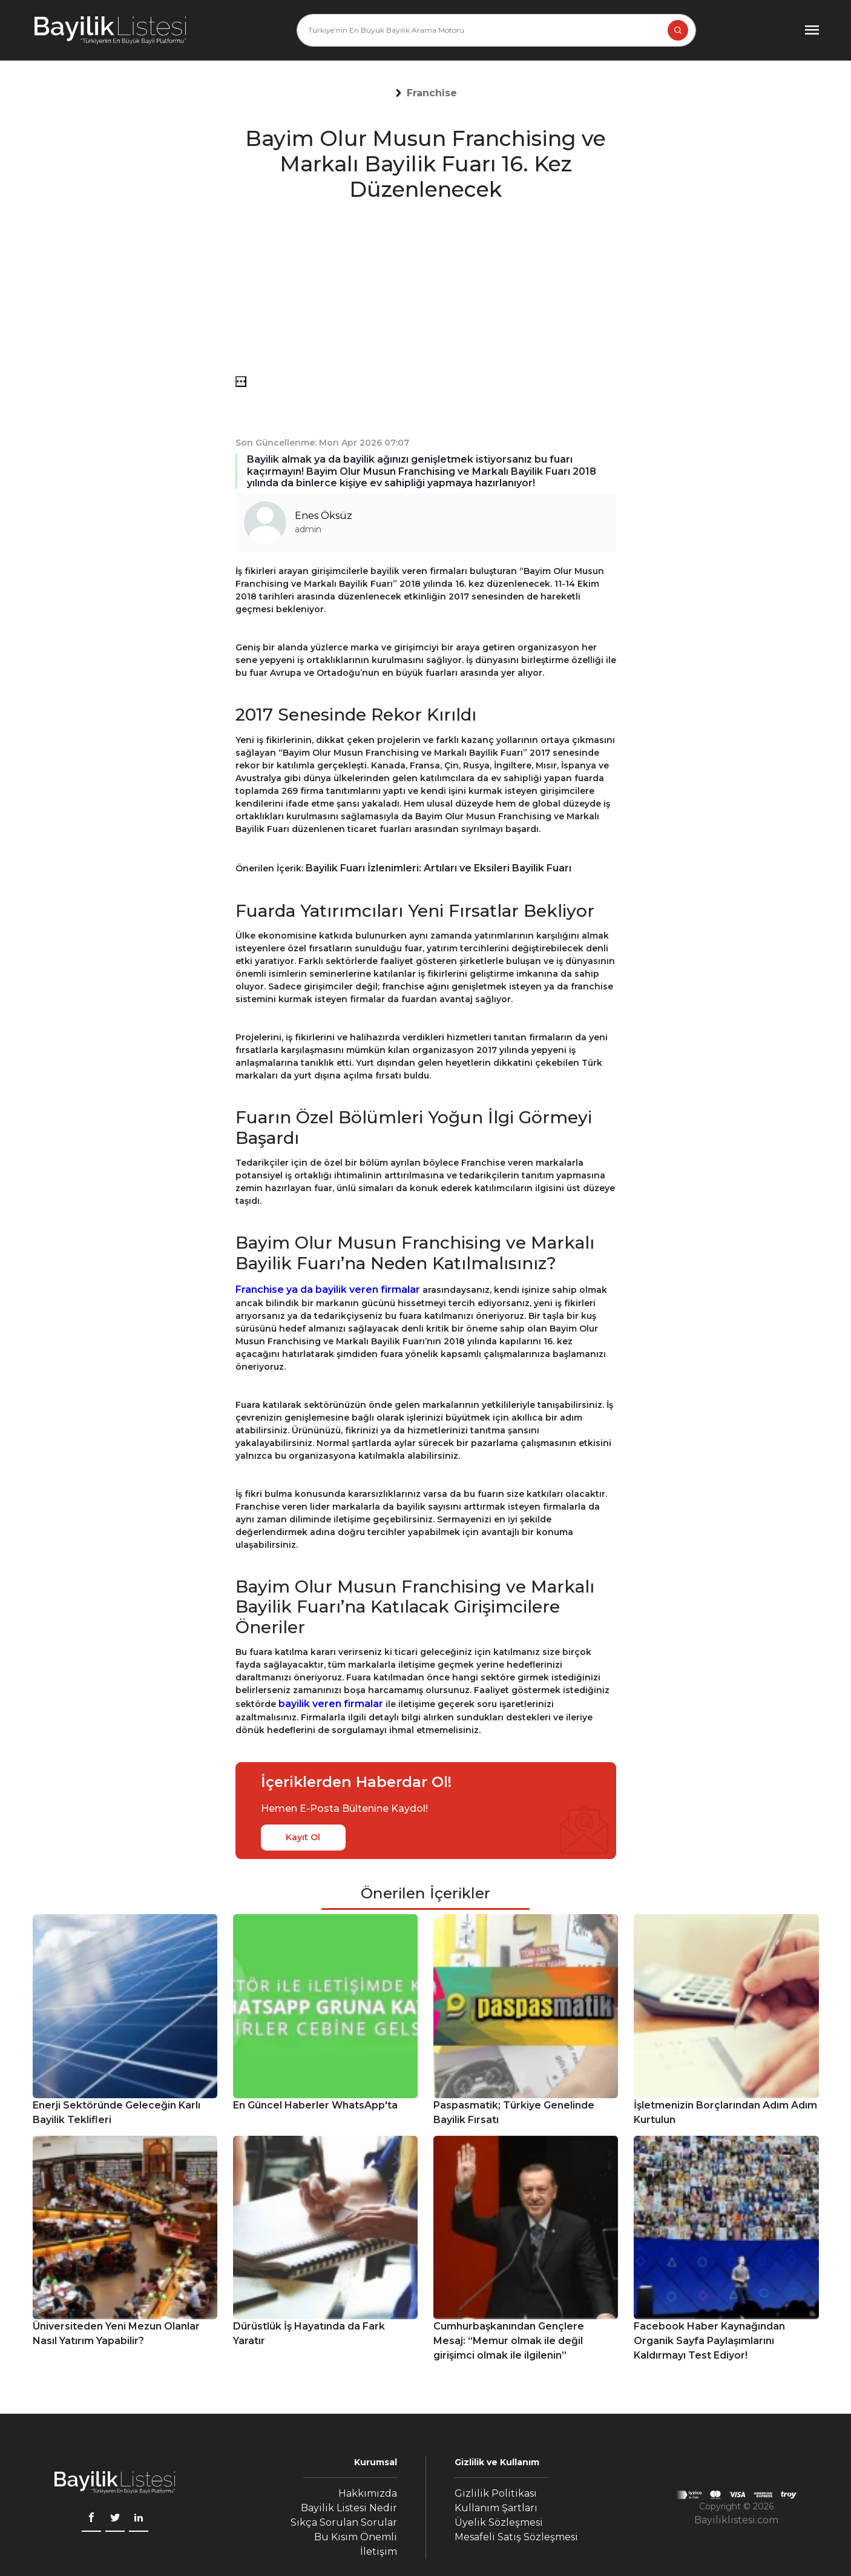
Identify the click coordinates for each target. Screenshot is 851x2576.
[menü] (240, 381)
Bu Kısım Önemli (355, 2537)
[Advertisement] (425, 291)
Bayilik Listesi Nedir (349, 2508)
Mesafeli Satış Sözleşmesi (516, 2537)
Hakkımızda (367, 2493)
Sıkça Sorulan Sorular (344, 2522)
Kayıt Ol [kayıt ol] (303, 1837)
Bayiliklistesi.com (736, 2520)
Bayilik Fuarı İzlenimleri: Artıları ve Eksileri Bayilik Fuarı (438, 868)
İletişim (378, 2551)
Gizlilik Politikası (496, 2493)
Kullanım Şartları (496, 2508)
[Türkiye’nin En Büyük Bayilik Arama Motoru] (496, 30)
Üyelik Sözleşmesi (499, 2522)
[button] (432, 93)
